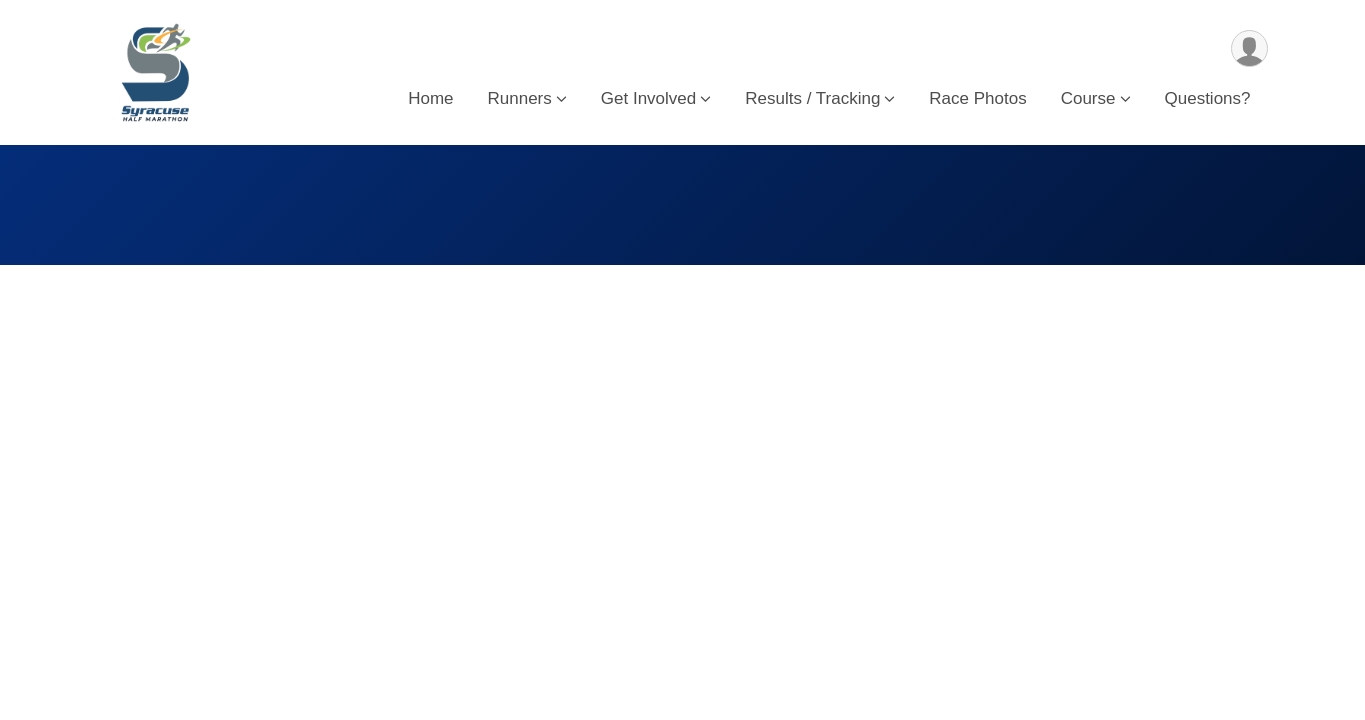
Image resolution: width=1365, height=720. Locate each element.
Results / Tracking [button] (812, 98)
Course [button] (1088, 98)
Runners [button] (520, 98)
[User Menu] (1249, 48)
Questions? (1208, 98)
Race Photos (977, 98)
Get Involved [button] (648, 98)
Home (430, 98)
